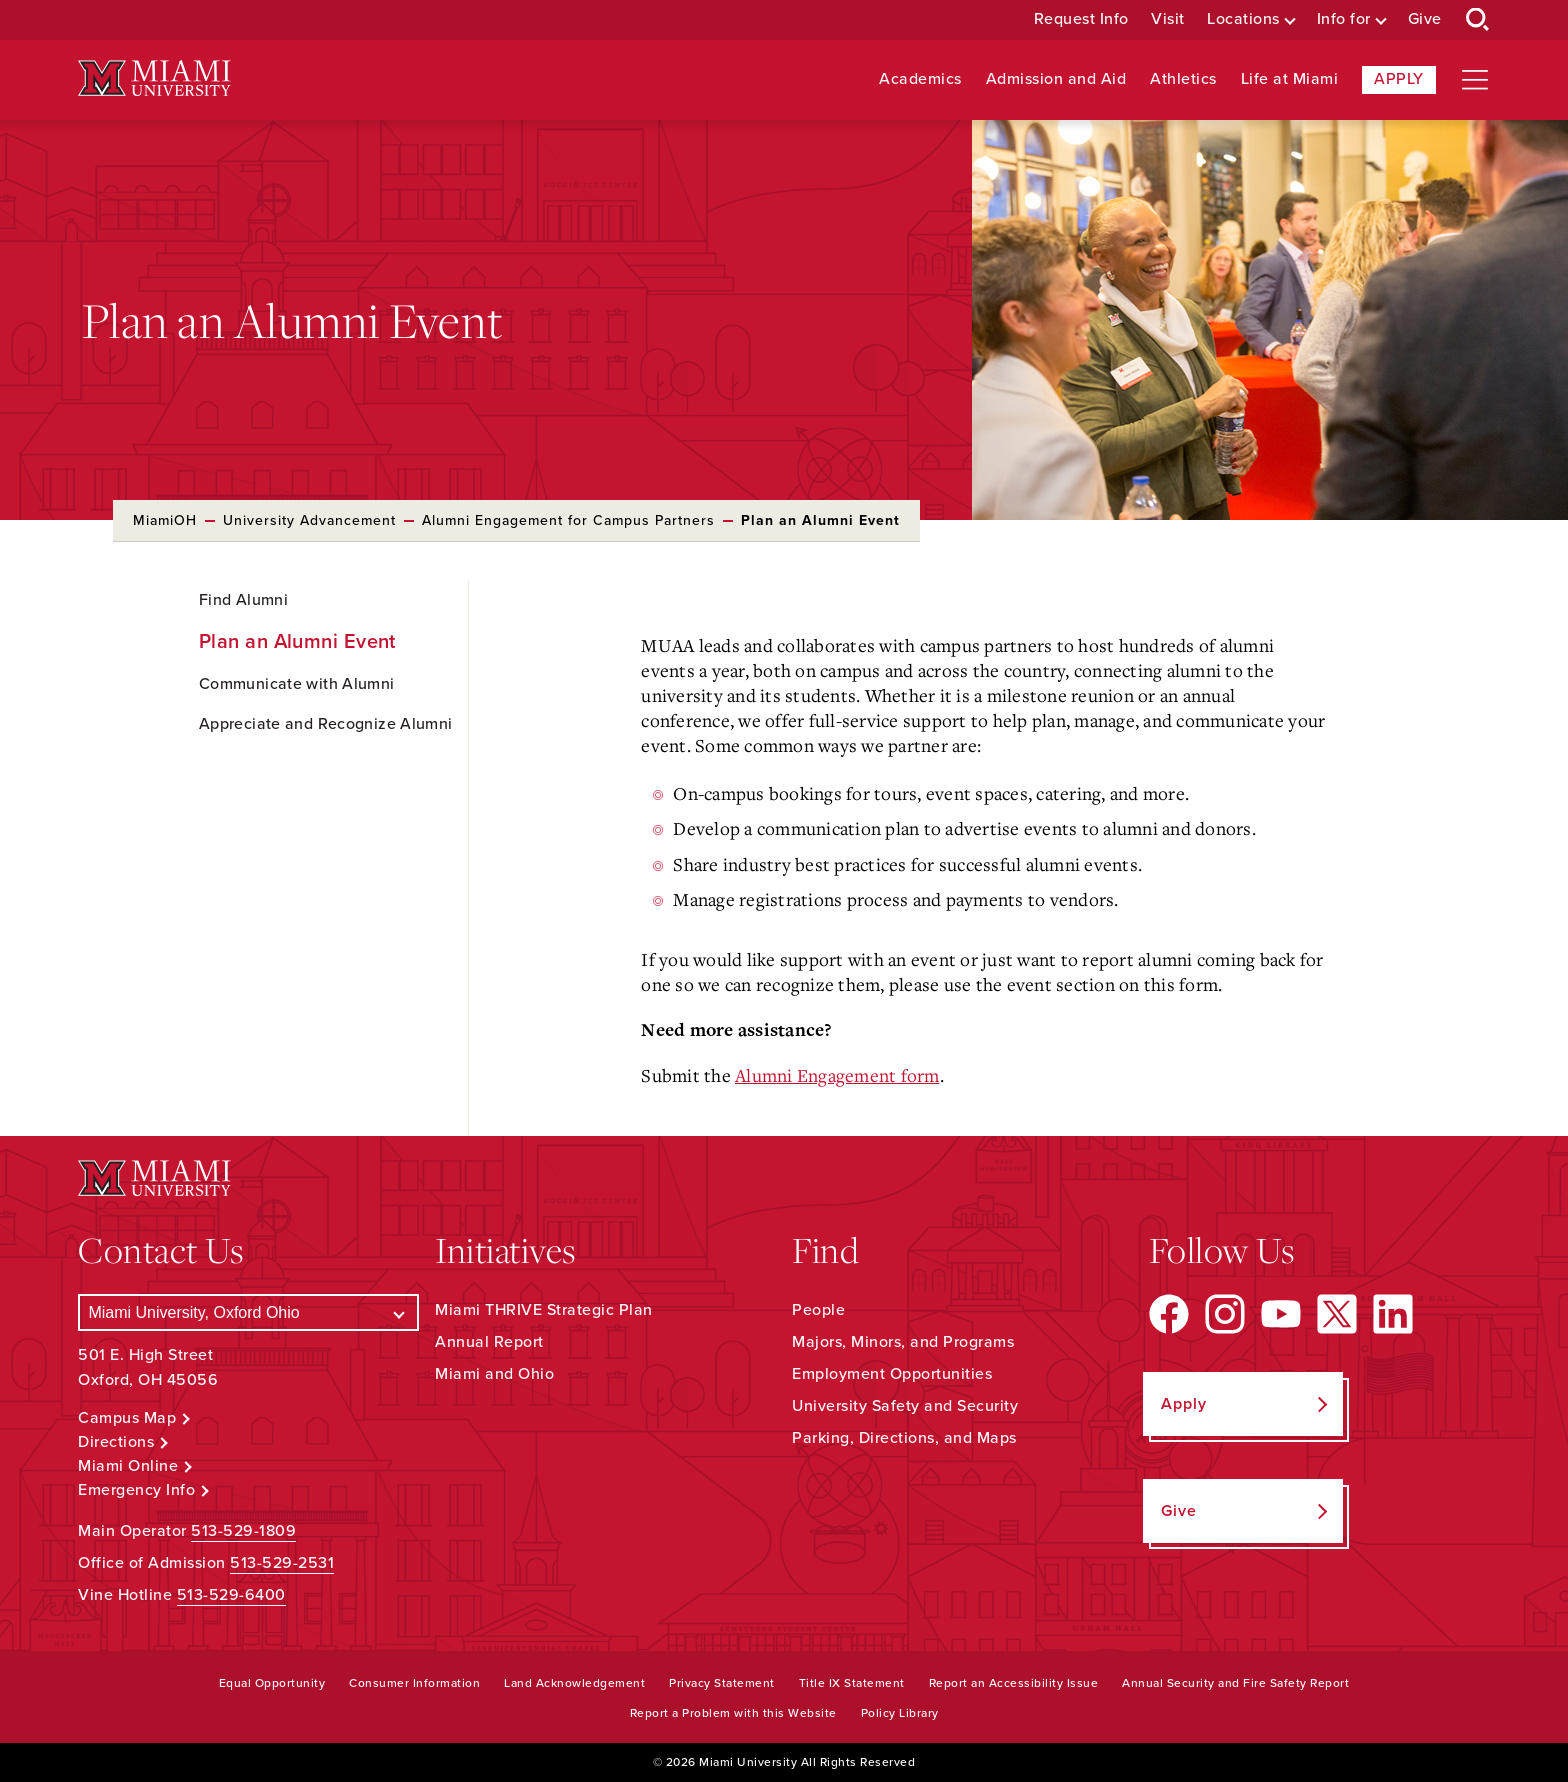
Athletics (1183, 79)
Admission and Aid (1056, 79)
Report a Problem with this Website (733, 1713)
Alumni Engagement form (837, 1075)
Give (1425, 19)
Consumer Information (414, 1683)
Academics (920, 79)
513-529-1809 (243, 1531)
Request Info (1081, 19)
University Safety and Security (905, 1406)
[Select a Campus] (248, 1312)
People (818, 1310)
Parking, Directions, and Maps (904, 1438)
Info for (1344, 19)
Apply (1399, 79)
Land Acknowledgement (574, 1683)
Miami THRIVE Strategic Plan (544, 1310)
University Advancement (309, 520)
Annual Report (489, 1342)
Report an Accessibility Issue (1014, 1683)
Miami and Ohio (494, 1374)
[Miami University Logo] (154, 78)
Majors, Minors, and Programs (903, 1342)
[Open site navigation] (1475, 80)
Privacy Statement (722, 1683)
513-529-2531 (282, 1563)
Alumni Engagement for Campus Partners (568, 520)
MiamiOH (165, 520)
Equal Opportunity (272, 1683)
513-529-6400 (231, 1595)
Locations (1243, 19)
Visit (1168, 19)
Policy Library (900, 1713)
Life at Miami (1290, 79)
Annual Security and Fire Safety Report (1235, 1683)
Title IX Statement (852, 1683)
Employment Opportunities (892, 1374)
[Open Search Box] (1478, 20)
